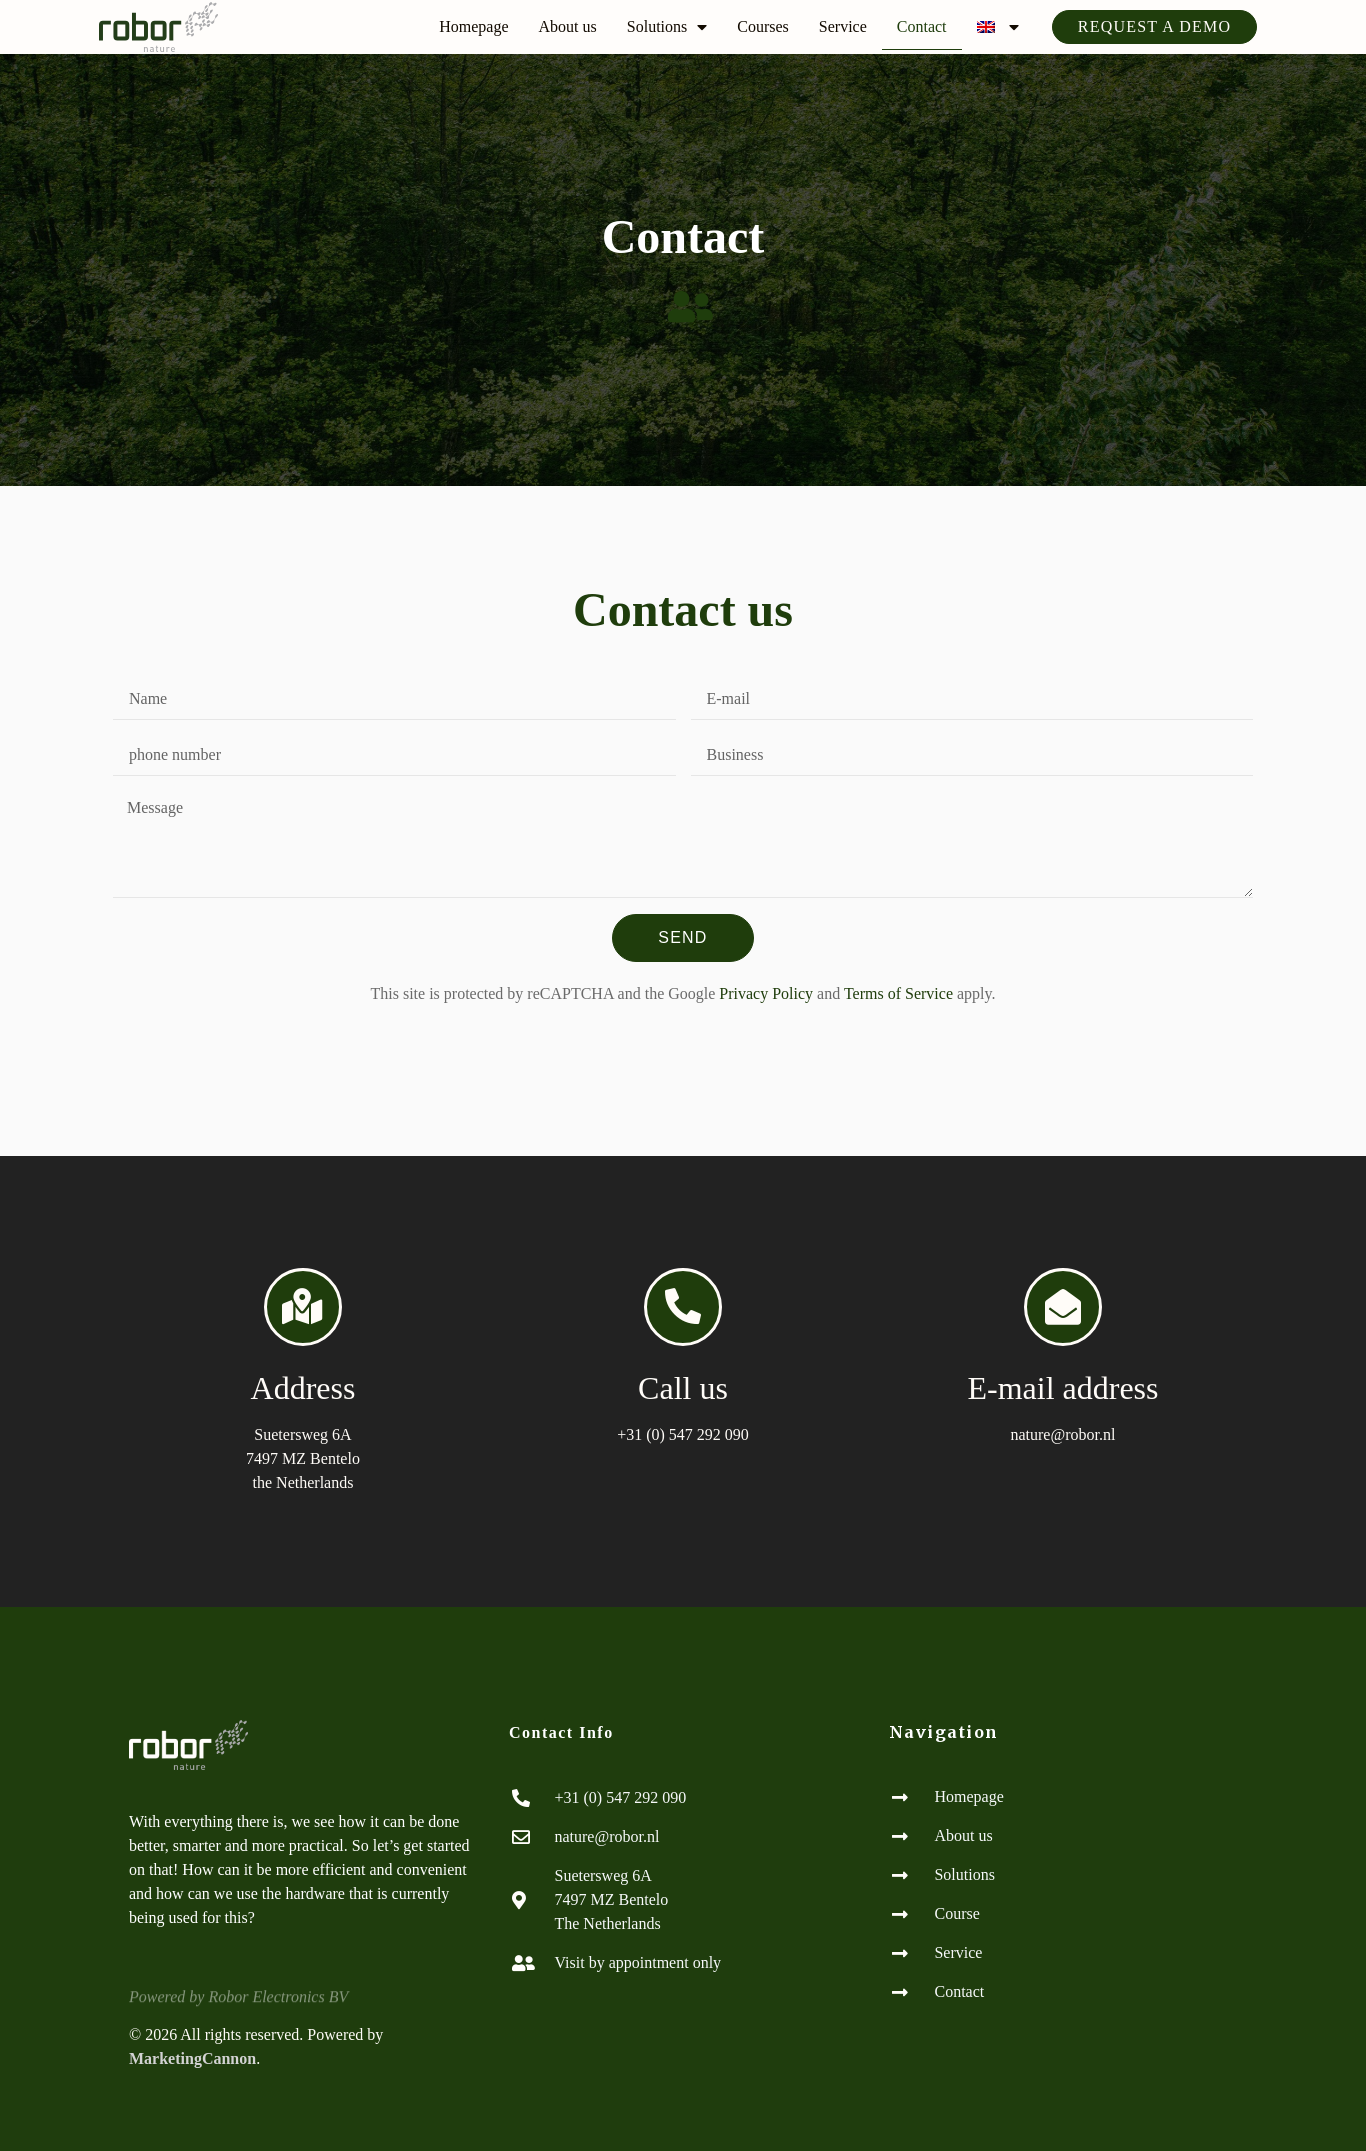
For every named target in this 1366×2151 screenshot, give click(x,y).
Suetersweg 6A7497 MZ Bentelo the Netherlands (303, 1458)
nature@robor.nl (1062, 1434)
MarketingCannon (192, 2058)
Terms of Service (898, 993)
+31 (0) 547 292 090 (683, 1434)
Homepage (473, 26)
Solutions (667, 27)
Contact (922, 26)
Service (843, 26)
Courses (763, 26)
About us (568, 26)
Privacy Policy (766, 993)
